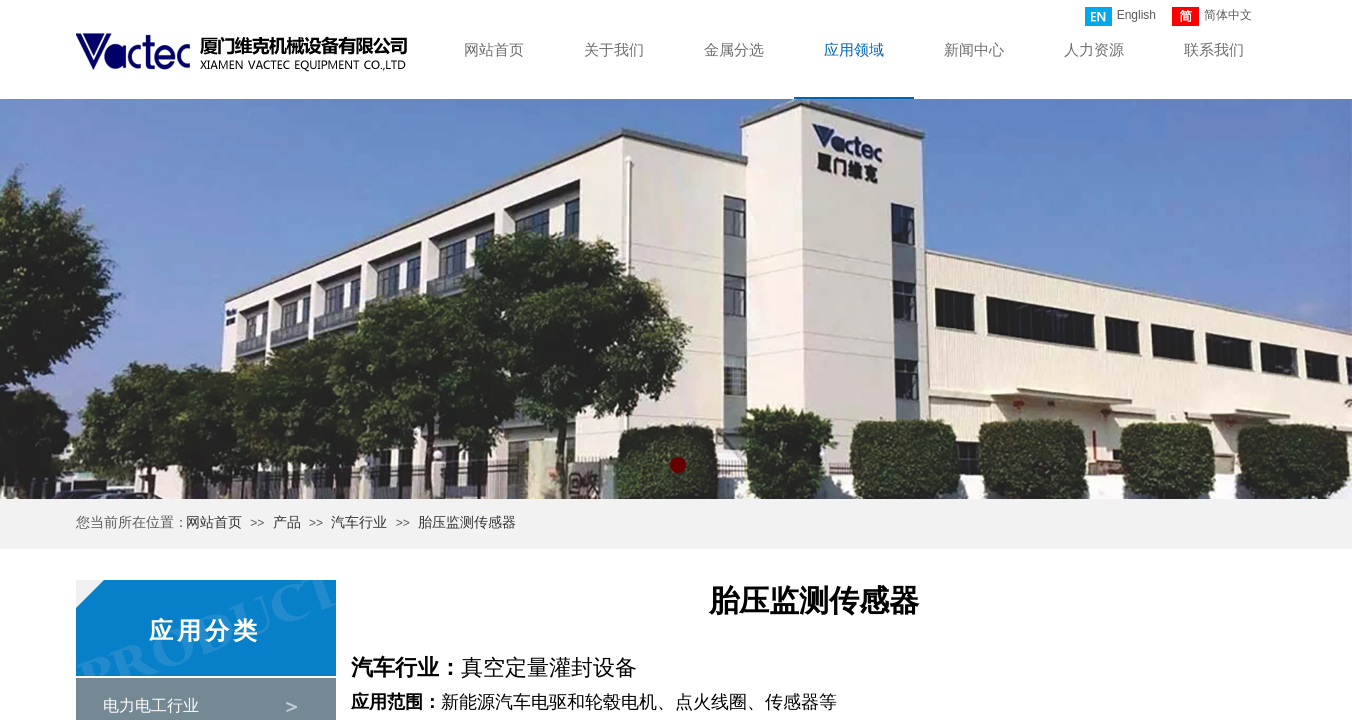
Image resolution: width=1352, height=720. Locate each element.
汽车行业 (359, 522)
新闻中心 (974, 50)
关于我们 (614, 50)
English (1120, 16)
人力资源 (1094, 50)
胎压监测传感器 (467, 522)
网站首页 (214, 522)
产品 (287, 522)
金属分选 (734, 50)
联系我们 (1214, 50)
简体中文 (1212, 16)
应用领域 (854, 50)
